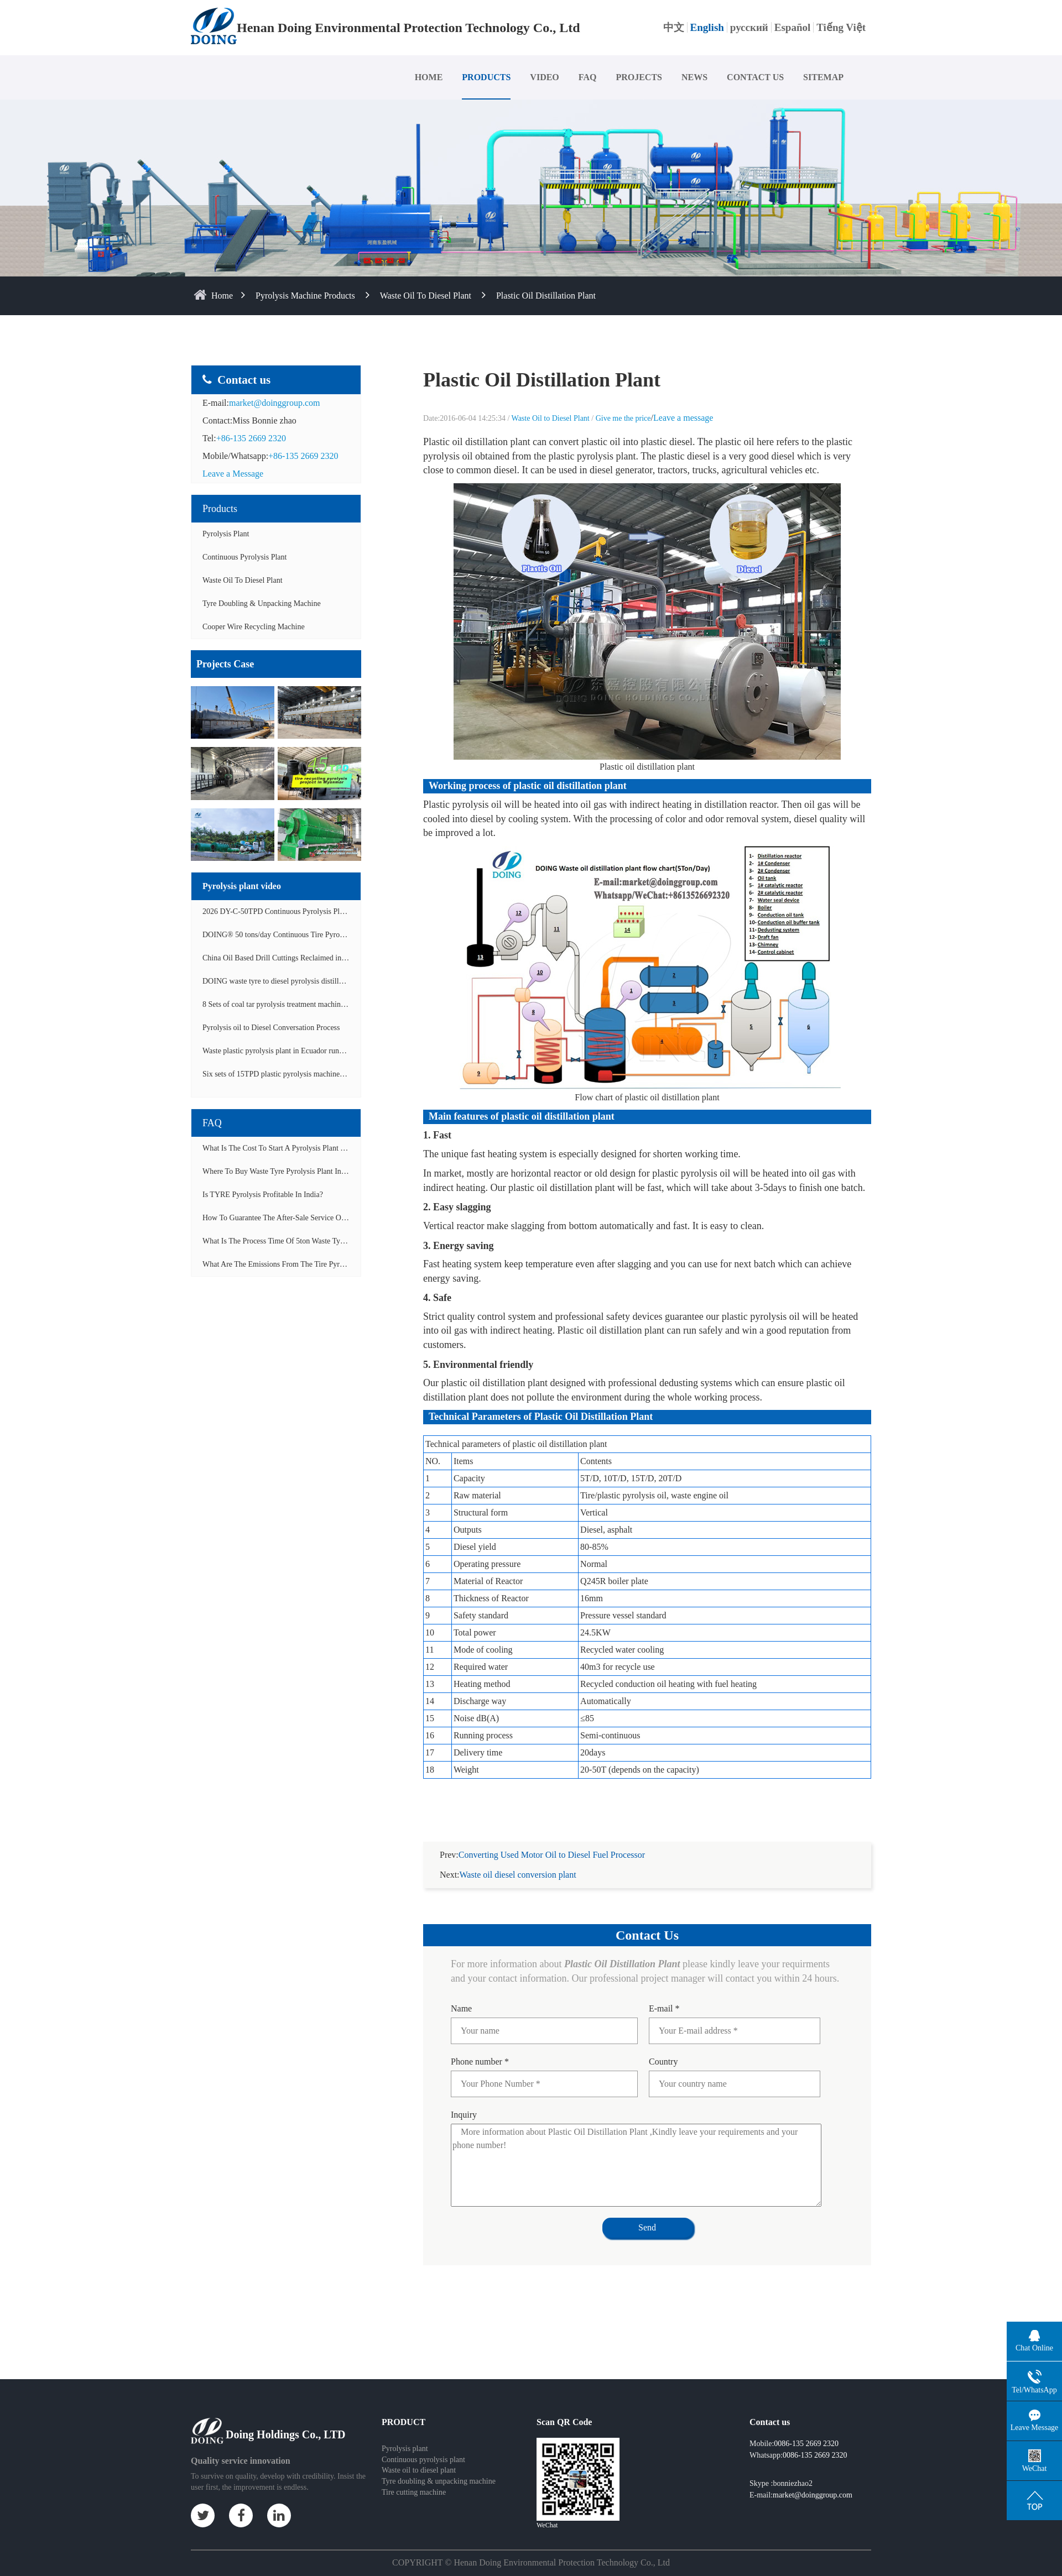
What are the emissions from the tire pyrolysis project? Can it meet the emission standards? (353, 1264)
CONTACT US (755, 77)
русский (749, 27)
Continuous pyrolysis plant (423, 2446)
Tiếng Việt (841, 27)
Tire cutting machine (414, 2479)
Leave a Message (232, 473)
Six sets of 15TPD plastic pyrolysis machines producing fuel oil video (310, 1074)
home (222, 295)
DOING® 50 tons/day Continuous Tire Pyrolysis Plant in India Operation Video (326, 935)
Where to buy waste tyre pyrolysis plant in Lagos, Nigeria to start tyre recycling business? (350, 1171)
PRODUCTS (486, 77)
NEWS (694, 77)
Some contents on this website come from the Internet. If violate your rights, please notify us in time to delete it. (531, 2568)
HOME (429, 77)
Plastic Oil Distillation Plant (546, 295)
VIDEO (544, 77)
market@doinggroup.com (274, 402)
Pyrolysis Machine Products (305, 295)
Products (219, 508)
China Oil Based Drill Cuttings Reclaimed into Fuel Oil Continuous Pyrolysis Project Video (344, 958)
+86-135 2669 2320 (251, 438)
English (707, 27)
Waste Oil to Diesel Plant (425, 295)
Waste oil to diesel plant (419, 2457)
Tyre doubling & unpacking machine (261, 603)
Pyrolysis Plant (225, 534)
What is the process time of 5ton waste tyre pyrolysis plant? (300, 1241)
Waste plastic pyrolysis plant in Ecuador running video (287, 1051)
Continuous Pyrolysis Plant (244, 557)
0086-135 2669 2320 (806, 2430)
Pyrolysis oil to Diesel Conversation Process (271, 1027)
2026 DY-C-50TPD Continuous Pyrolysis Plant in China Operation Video (316, 911)
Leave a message (683, 417)
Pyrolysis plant (405, 2435)
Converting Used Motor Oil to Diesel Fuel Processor (552, 1841)
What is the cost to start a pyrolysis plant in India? (285, 1148)
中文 (673, 27)
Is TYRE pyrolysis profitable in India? (262, 1194)
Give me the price (623, 418)
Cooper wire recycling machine (253, 627)
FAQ (588, 77)
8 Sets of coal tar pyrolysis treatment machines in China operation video (314, 1004)
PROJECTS (639, 77)
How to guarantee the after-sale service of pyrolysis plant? (299, 1218)
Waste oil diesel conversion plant (518, 1861)
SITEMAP (823, 77)
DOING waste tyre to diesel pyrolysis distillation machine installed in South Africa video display (352, 981)
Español (792, 27)
